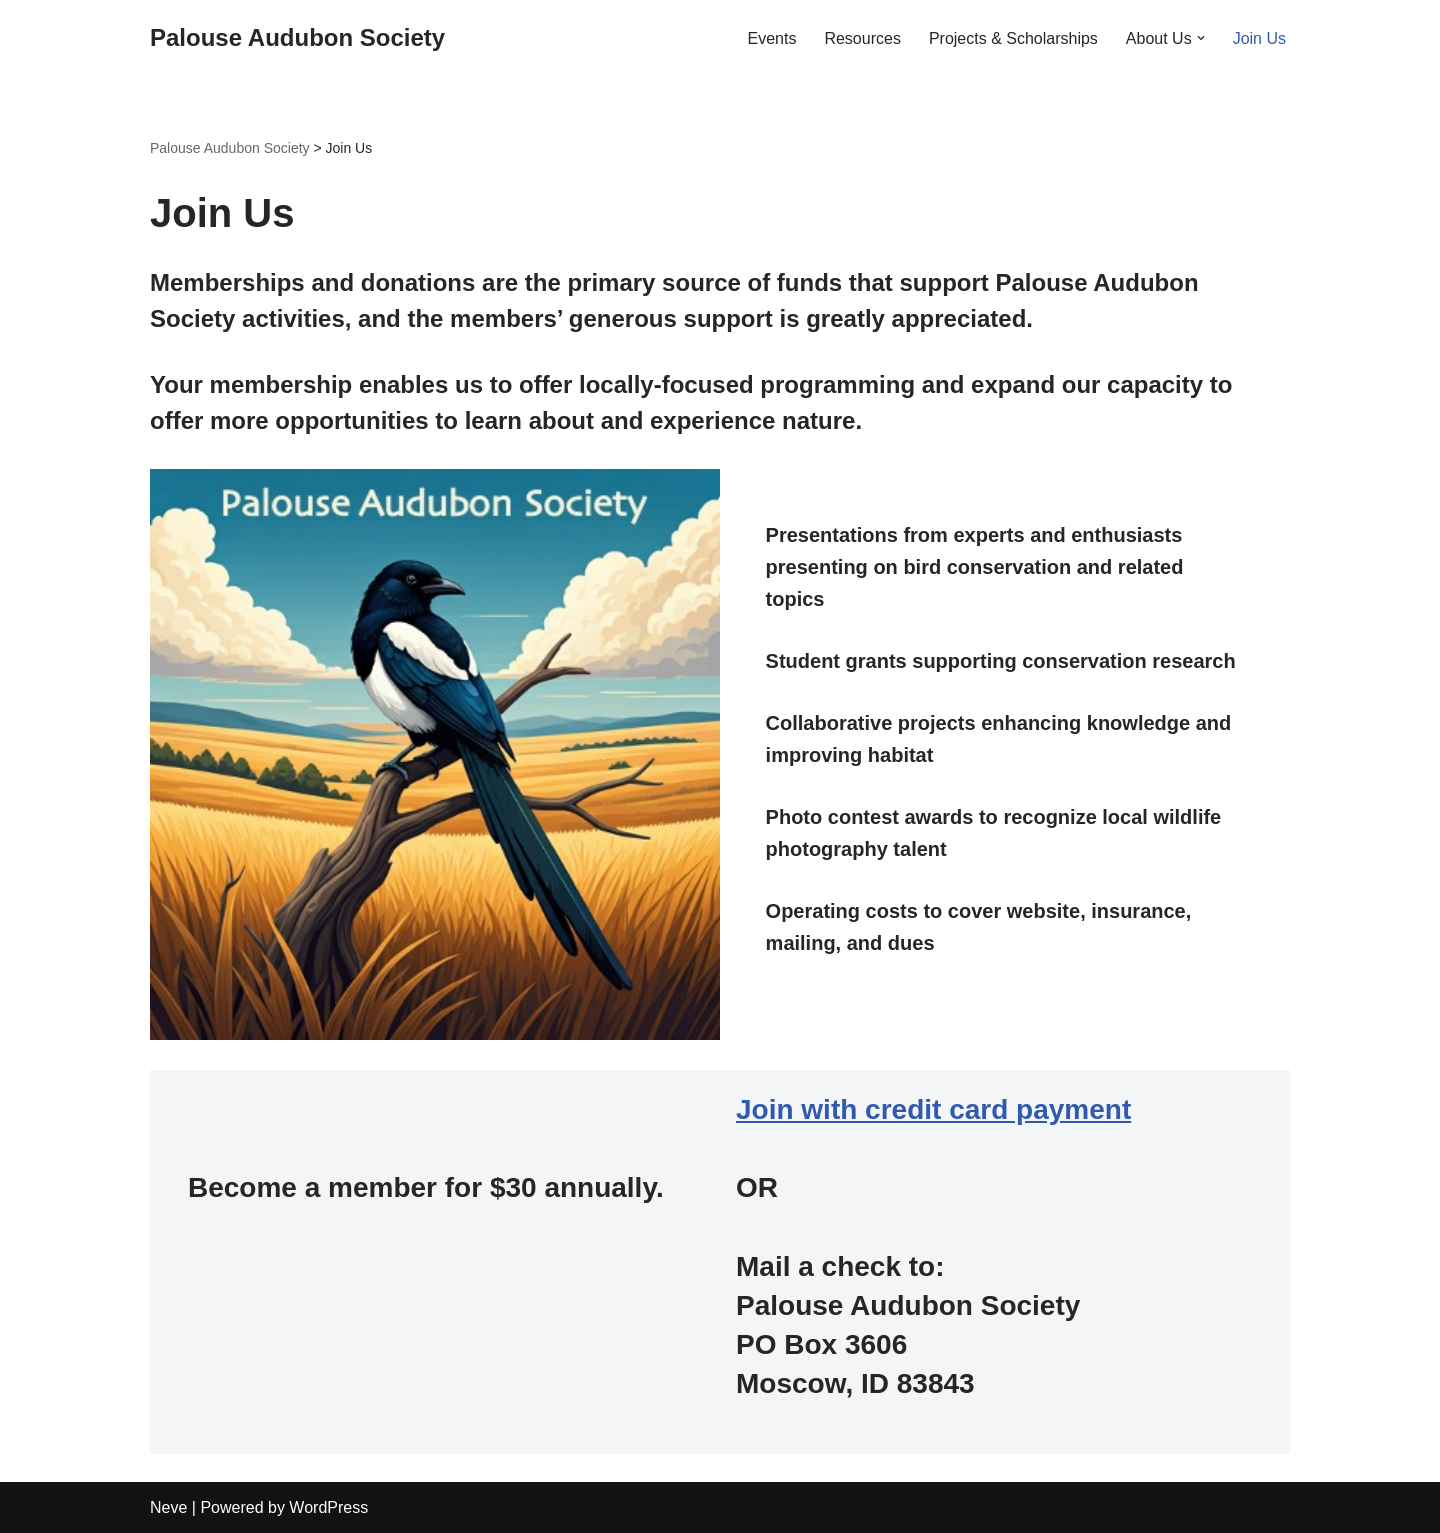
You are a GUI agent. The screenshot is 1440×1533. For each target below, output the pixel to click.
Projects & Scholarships (1013, 38)
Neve (168, 1507)
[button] (1201, 38)
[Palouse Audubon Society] (297, 38)
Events (771, 38)
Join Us (1259, 38)
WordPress (328, 1507)
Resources (862, 38)
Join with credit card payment (933, 1109)
